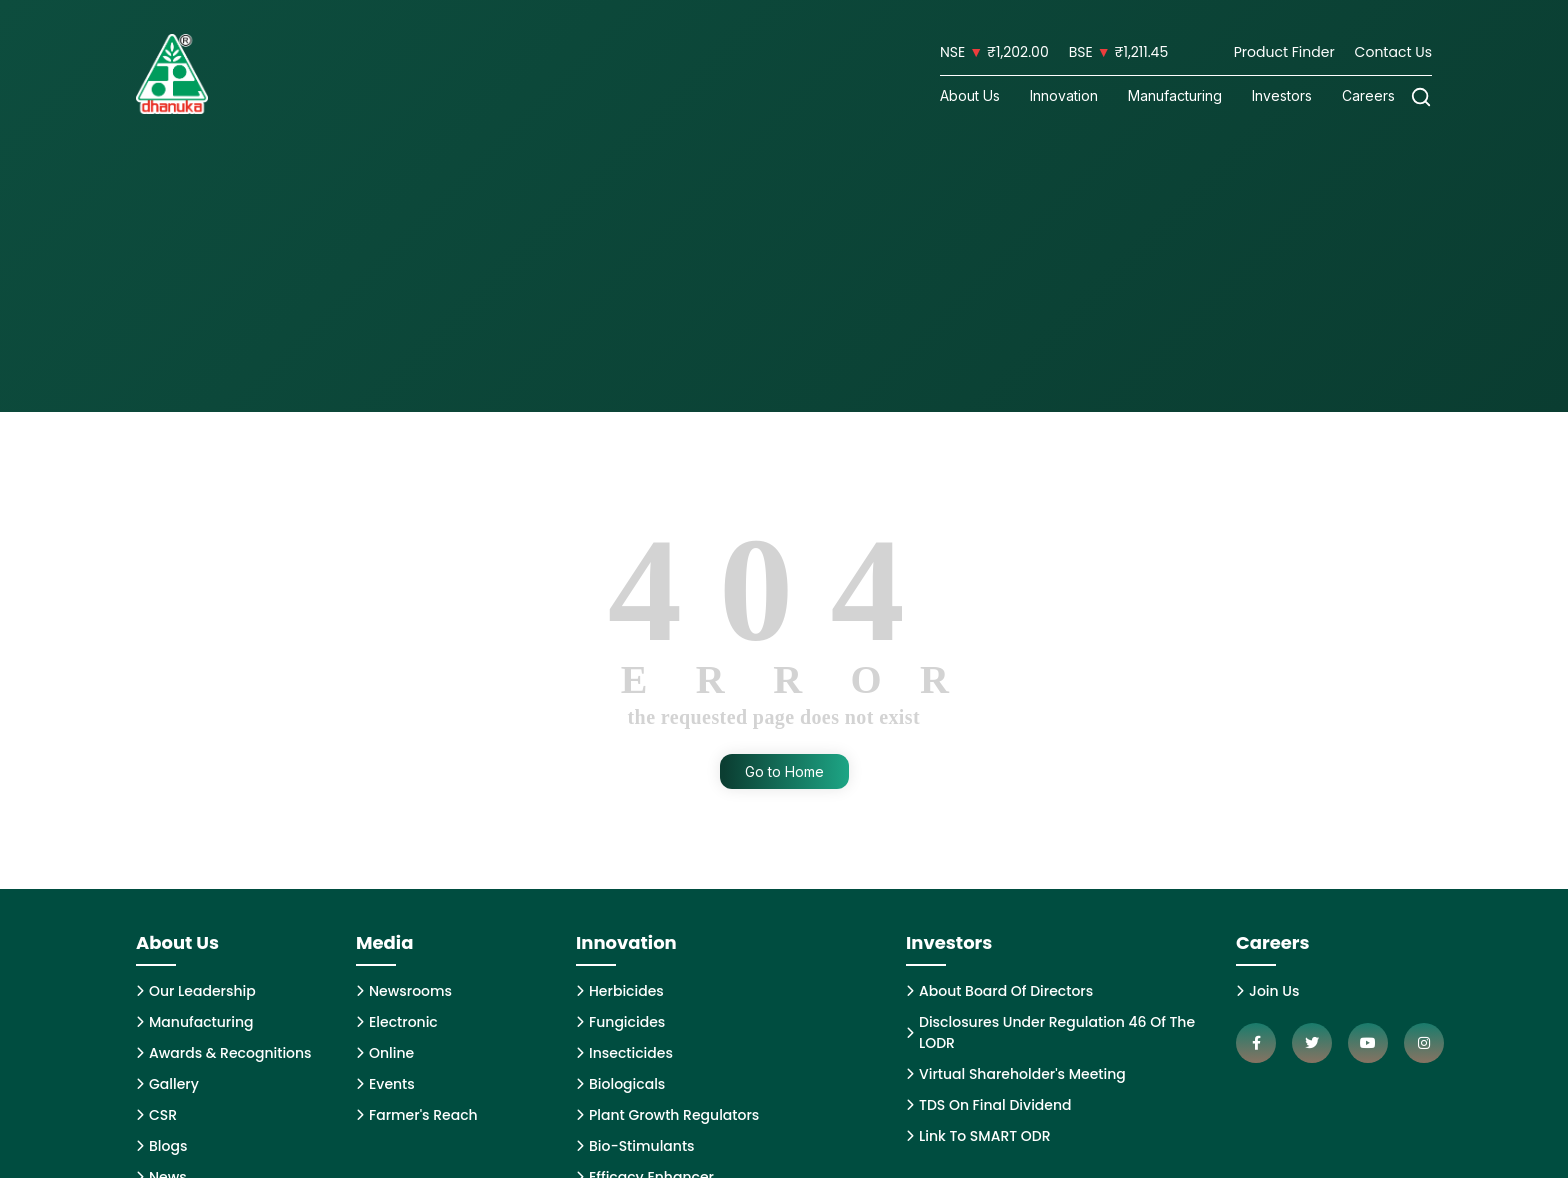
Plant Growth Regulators (667, 1115)
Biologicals (620, 1084)
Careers (1368, 95)
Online (385, 1053)
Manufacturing (1175, 95)
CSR (156, 1115)
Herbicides (620, 991)
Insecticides (624, 1053)
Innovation (1064, 95)
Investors (1282, 95)
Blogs (161, 1146)
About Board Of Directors (999, 991)
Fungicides (620, 1022)
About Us (970, 95)
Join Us (1267, 991)
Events (385, 1084)
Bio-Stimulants (635, 1146)
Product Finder (1284, 52)
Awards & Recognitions (224, 1053)
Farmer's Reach (417, 1115)
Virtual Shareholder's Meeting (1016, 1074)
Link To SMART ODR (978, 1136)
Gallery (167, 1084)
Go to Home (784, 771)
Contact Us (1393, 52)
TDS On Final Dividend (989, 1105)
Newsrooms (404, 991)
